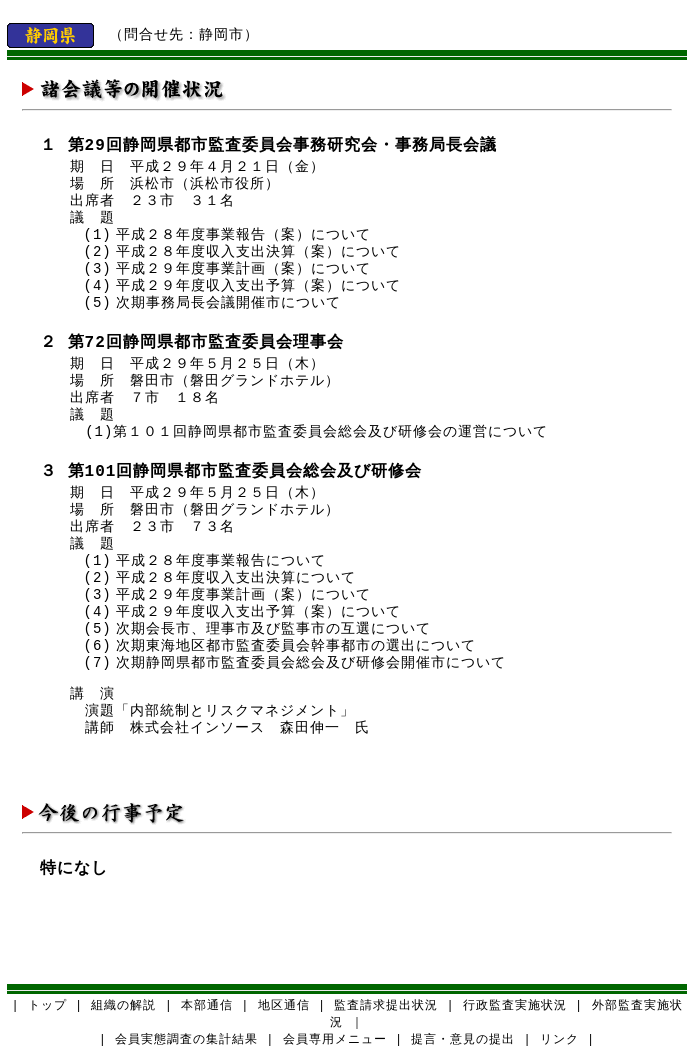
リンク (559, 1040)
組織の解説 (123, 1006)
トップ (47, 1006)
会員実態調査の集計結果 (186, 1040)
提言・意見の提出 (463, 1040)
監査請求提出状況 (386, 1006)
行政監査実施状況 (515, 1006)
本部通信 (207, 1006)
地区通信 (284, 1006)
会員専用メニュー (335, 1040)
